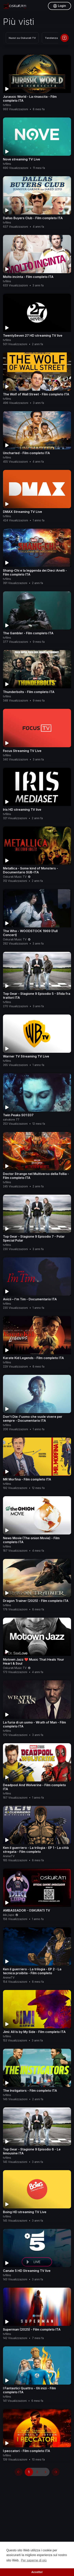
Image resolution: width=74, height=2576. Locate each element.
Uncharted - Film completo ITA (26, 453)
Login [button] (59, 6)
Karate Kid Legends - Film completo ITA (33, 1358)
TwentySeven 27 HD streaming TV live (32, 335)
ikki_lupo (11, 1914)
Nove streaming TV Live (21, 159)
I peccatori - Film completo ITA (26, 2451)
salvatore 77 (11, 1119)
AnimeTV (9, 1856)
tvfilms (7, 105)
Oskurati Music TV (17, 876)
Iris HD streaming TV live (22, 809)
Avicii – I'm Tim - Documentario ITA (30, 1299)
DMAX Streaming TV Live (22, 512)
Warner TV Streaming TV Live (26, 1056)
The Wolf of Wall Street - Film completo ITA (36, 394)
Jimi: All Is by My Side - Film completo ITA (34, 2032)
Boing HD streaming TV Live (24, 2212)
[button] (64, 38)
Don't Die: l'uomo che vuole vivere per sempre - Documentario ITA (32, 1419)
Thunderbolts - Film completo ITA (28, 692)
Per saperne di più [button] (34, 2560)
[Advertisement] (37, 2527)
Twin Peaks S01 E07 (18, 1115)
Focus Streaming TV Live (22, 751)
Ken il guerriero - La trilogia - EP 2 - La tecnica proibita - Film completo (32, 1971)
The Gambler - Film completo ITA (28, 633)
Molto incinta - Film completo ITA (28, 277)
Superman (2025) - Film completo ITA (32, 2329)
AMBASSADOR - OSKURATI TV (26, 1910)
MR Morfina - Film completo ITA (27, 1479)
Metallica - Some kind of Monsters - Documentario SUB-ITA (30, 870)
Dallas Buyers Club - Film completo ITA (33, 218)
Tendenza (51, 37)
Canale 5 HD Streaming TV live (27, 2271)
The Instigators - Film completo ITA (30, 2090)
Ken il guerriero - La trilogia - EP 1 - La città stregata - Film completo (36, 1850)
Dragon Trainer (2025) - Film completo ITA (35, 1601)
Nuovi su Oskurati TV (22, 37)
